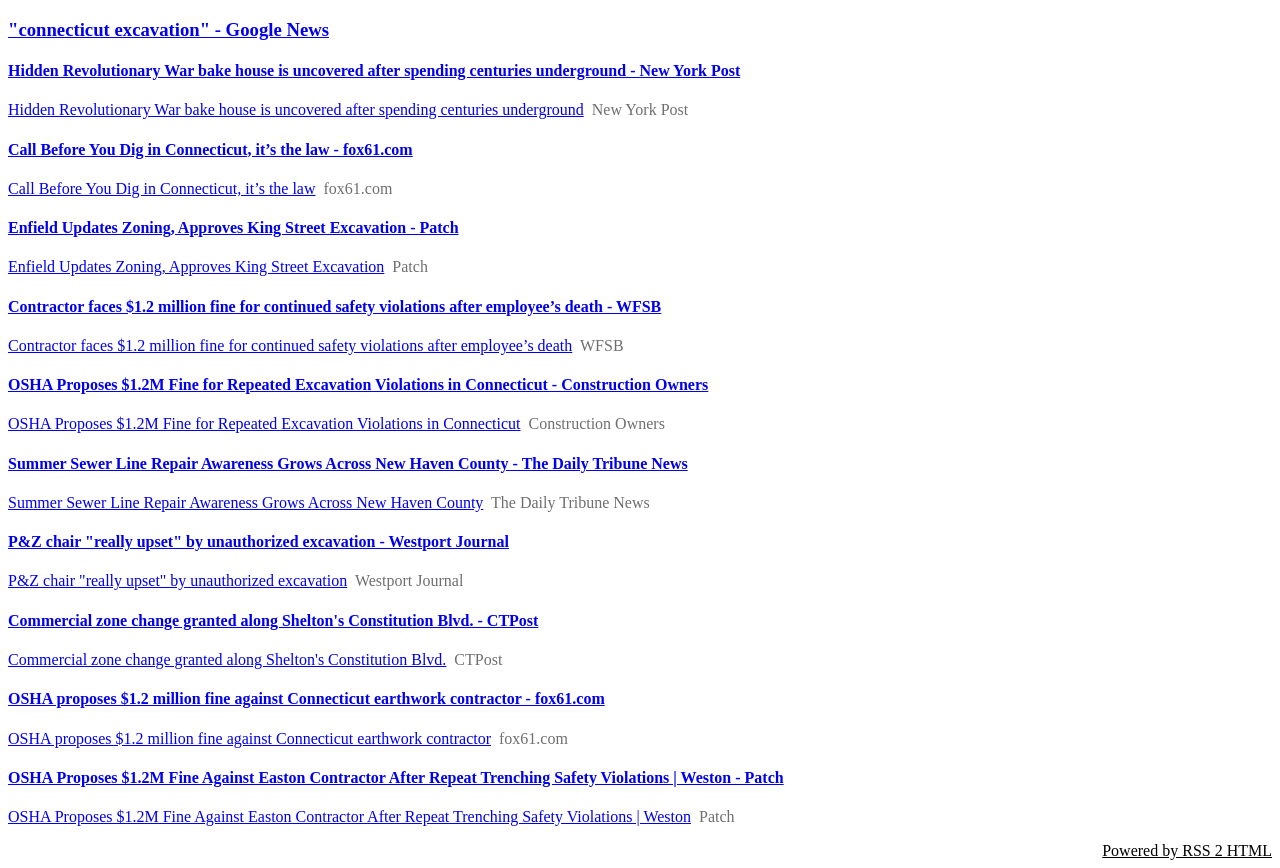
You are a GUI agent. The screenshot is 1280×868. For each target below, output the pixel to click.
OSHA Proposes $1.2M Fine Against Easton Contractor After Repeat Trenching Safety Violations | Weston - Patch (396, 777)
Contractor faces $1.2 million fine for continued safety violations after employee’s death (290, 345)
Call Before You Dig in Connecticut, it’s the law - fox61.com (210, 149)
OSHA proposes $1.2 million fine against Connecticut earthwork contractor (249, 738)
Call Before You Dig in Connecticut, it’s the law (162, 188)
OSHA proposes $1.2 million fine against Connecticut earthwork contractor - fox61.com (306, 698)
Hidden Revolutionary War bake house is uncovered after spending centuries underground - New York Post (374, 70)
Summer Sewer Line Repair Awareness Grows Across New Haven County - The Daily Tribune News (348, 463)
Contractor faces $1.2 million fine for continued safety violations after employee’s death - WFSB (334, 306)
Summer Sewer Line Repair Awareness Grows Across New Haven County (245, 502)
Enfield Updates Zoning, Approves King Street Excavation (196, 266)
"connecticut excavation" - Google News (168, 29)
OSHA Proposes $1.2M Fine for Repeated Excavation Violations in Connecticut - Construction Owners (358, 384)
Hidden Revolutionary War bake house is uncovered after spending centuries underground (296, 109)
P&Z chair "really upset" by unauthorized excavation (177, 580)
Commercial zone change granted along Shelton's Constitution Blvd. (227, 659)
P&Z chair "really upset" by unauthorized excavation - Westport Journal (258, 541)
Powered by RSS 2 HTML (1187, 850)
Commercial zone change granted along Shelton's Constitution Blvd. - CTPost (273, 620)
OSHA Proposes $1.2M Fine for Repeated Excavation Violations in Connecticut (264, 423)
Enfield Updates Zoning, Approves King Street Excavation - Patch (233, 227)
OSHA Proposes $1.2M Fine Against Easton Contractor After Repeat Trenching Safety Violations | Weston (349, 816)
